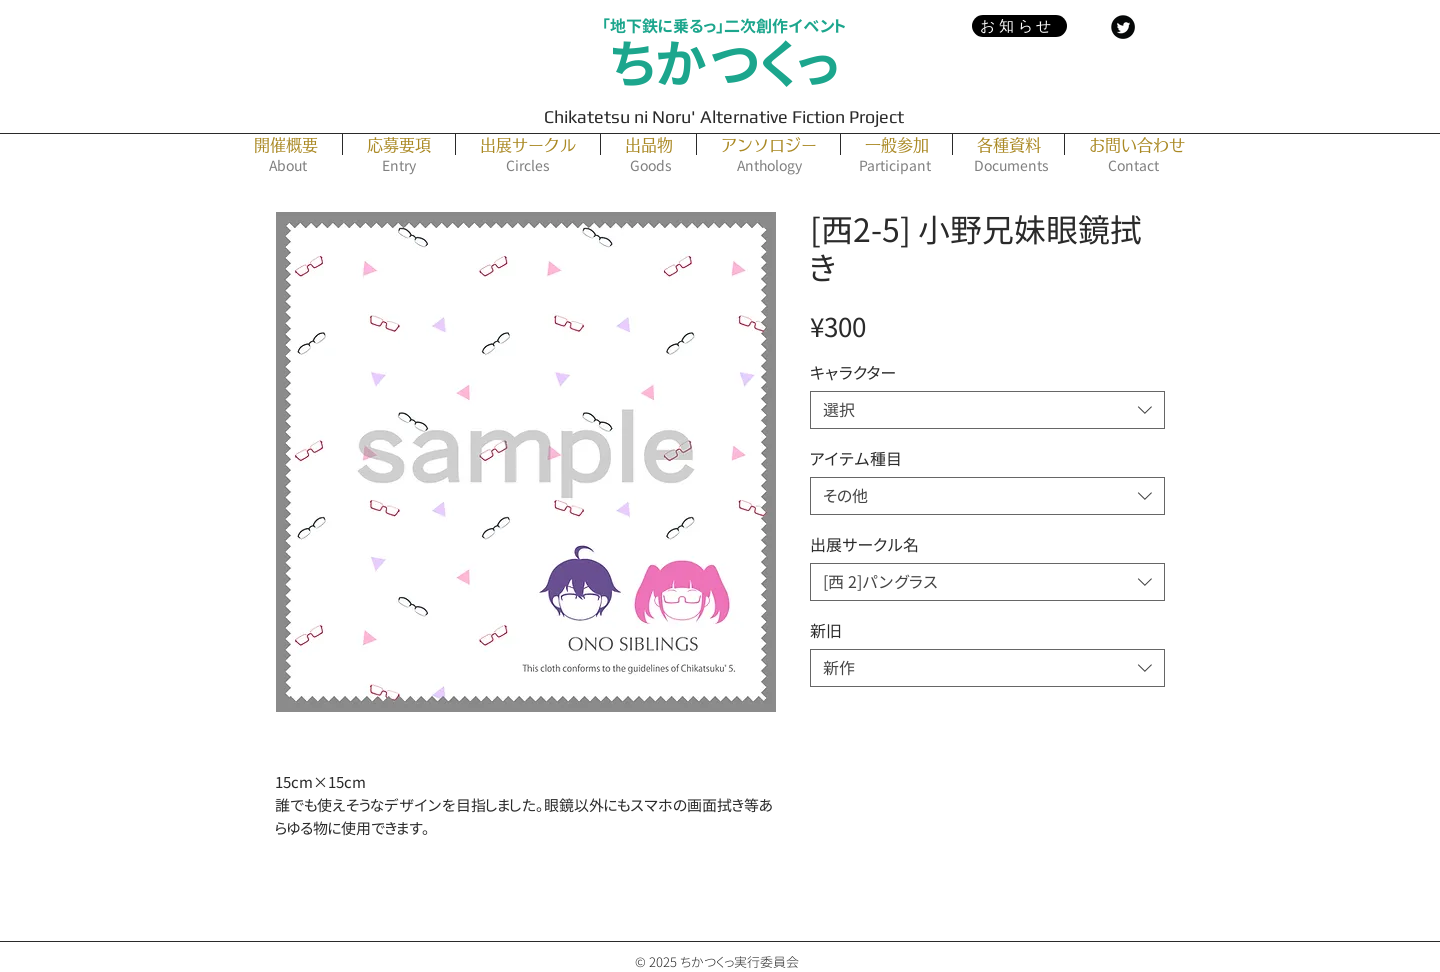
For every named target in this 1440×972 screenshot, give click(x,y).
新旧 (826, 631)
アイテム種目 (856, 459)
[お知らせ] (1019, 26)
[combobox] (987, 410)
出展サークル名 (864, 545)
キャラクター (853, 373)
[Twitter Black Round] (1123, 27)
